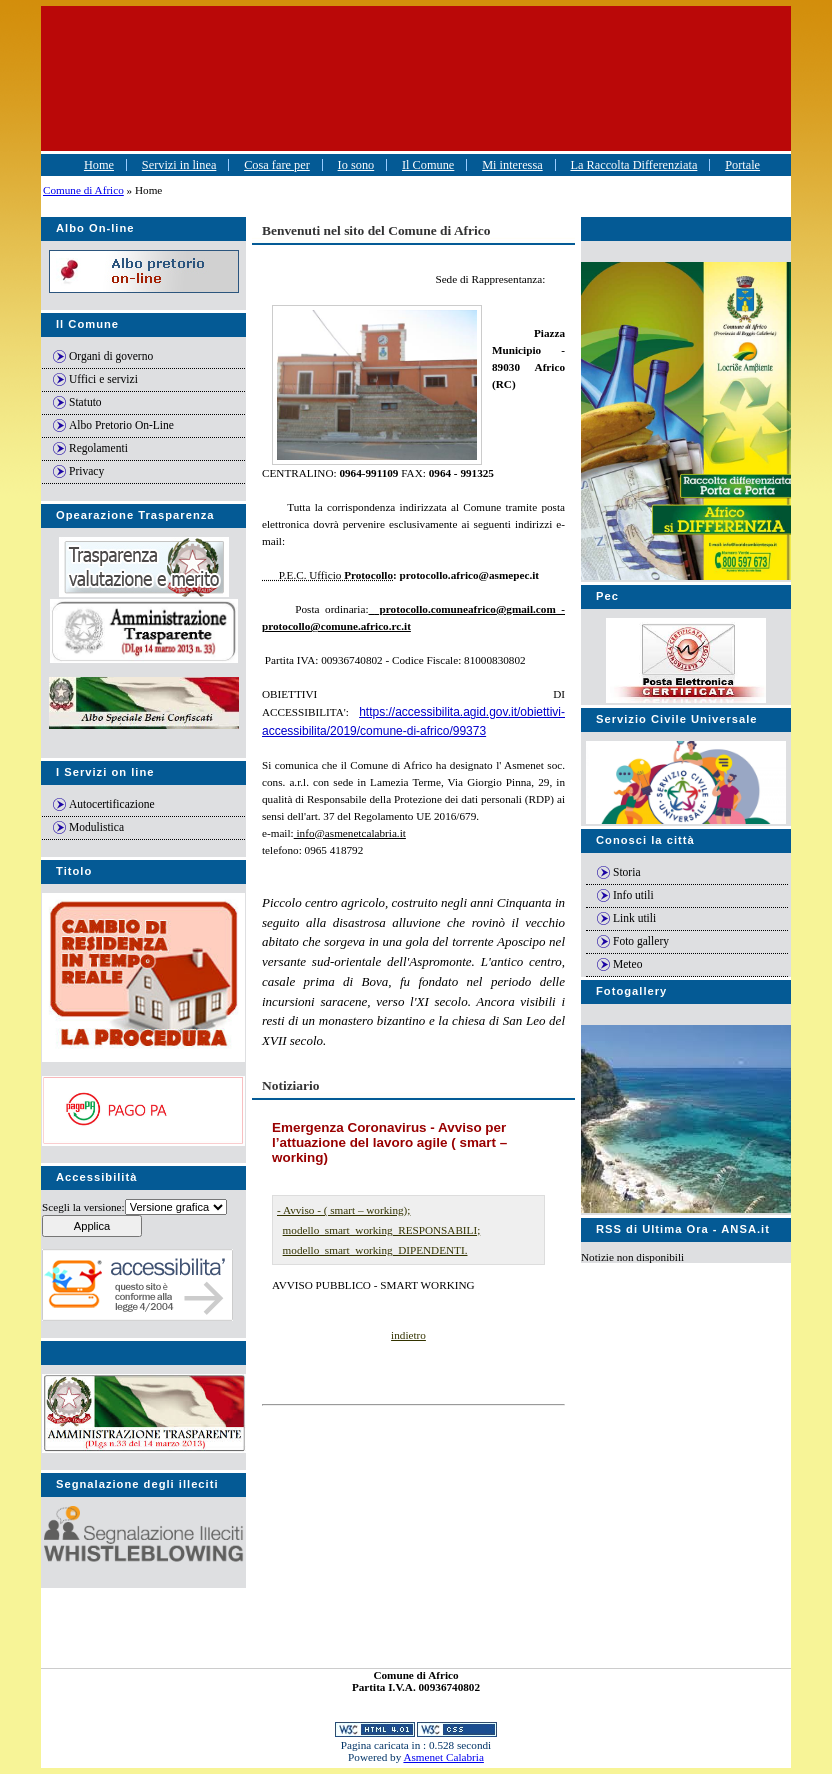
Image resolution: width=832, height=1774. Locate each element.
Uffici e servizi (103, 379)
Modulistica (96, 827)
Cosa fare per (277, 165)
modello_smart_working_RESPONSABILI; (382, 1230)
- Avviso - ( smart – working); (343, 1210)
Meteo (627, 964)
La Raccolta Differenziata (633, 165)
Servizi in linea (179, 165)
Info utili (633, 895)
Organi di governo (111, 356)
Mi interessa (512, 165)
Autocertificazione (112, 804)
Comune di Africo (83, 190)
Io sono (356, 165)
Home (99, 165)
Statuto (85, 402)
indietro (408, 1335)
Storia (627, 872)
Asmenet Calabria (443, 1757)
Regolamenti (98, 448)
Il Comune (428, 165)
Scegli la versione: (83, 1207)
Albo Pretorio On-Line (121, 425)
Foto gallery (641, 941)
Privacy (86, 471)
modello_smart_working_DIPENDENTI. (375, 1250)
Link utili (634, 918)
